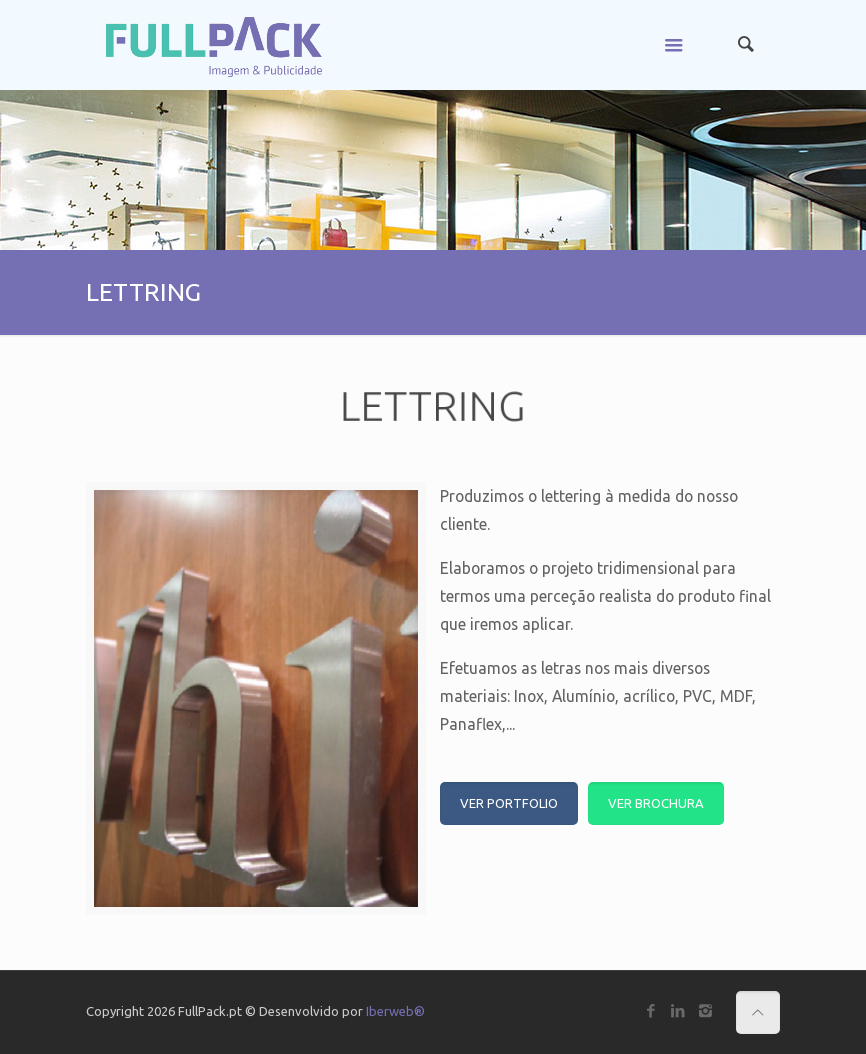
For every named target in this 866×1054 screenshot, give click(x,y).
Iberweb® (395, 1011)
